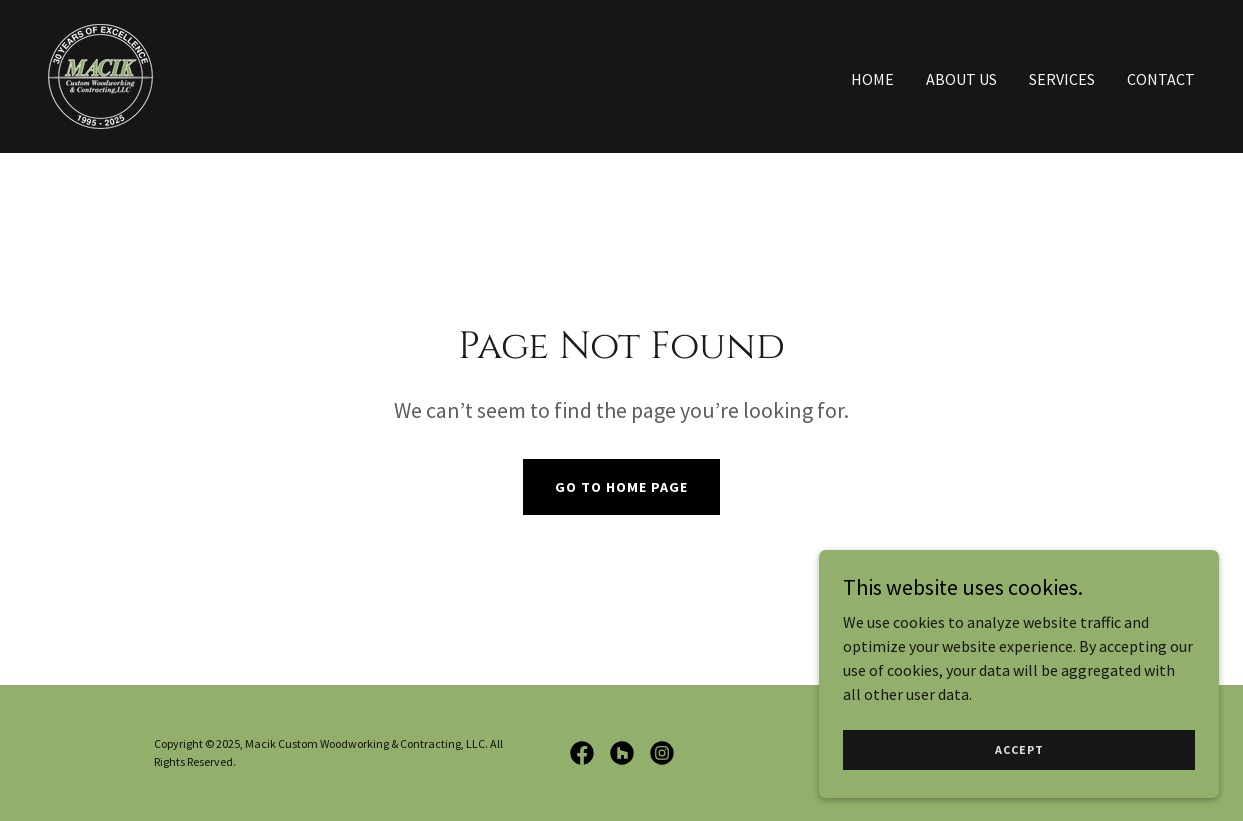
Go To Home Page (621, 487)
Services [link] (1062, 79)
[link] (100, 74)
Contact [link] (1161, 79)
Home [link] (872, 79)
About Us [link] (961, 79)
